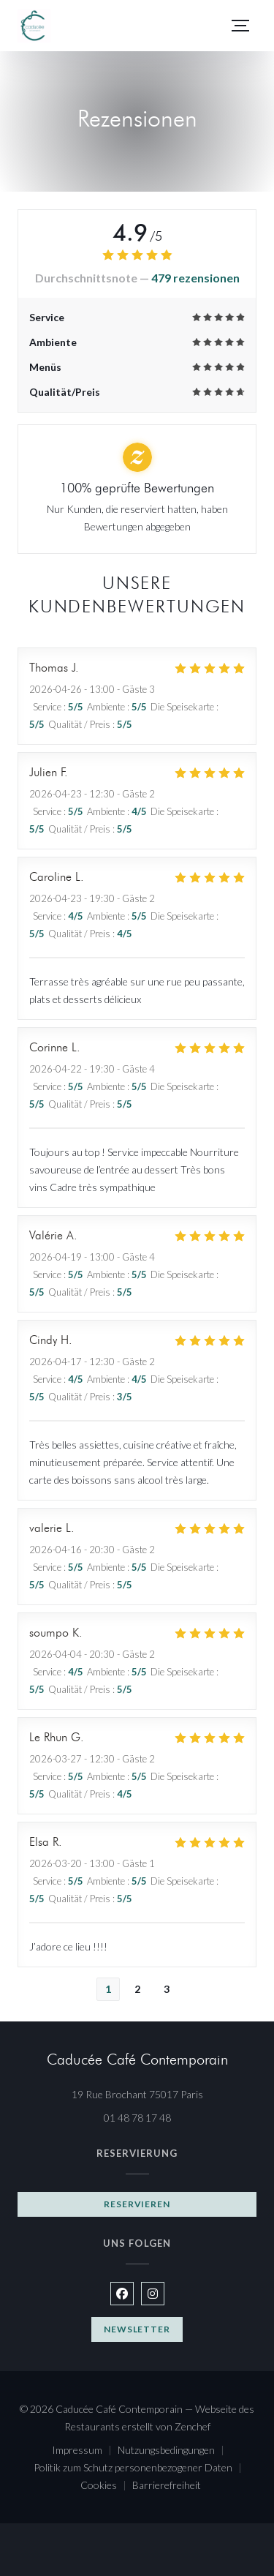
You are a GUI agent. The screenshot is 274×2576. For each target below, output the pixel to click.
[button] (240, 26)
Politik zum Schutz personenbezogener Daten (141, 2469)
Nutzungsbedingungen (174, 2451)
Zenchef (192, 2426)
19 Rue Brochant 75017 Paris (164, 2093)
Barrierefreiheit (166, 2486)
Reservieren (137, 2203)
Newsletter (137, 2329)
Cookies (106, 2486)
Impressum (85, 2451)
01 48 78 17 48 (137, 2117)
